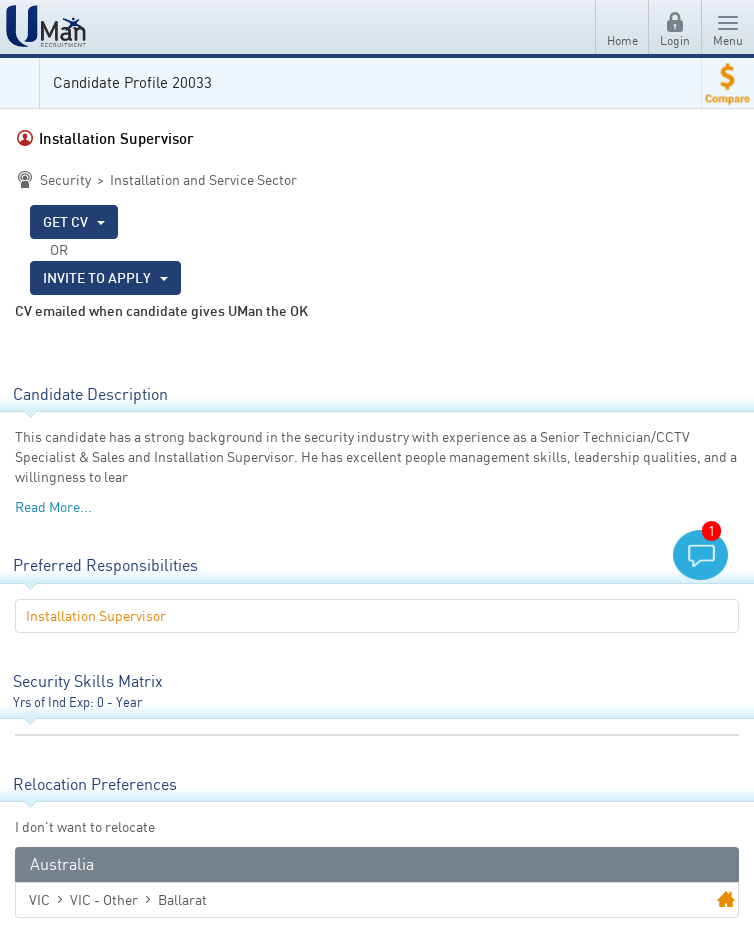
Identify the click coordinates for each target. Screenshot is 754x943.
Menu (728, 31)
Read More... (53, 506)
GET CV (74, 221)
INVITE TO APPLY (105, 277)
